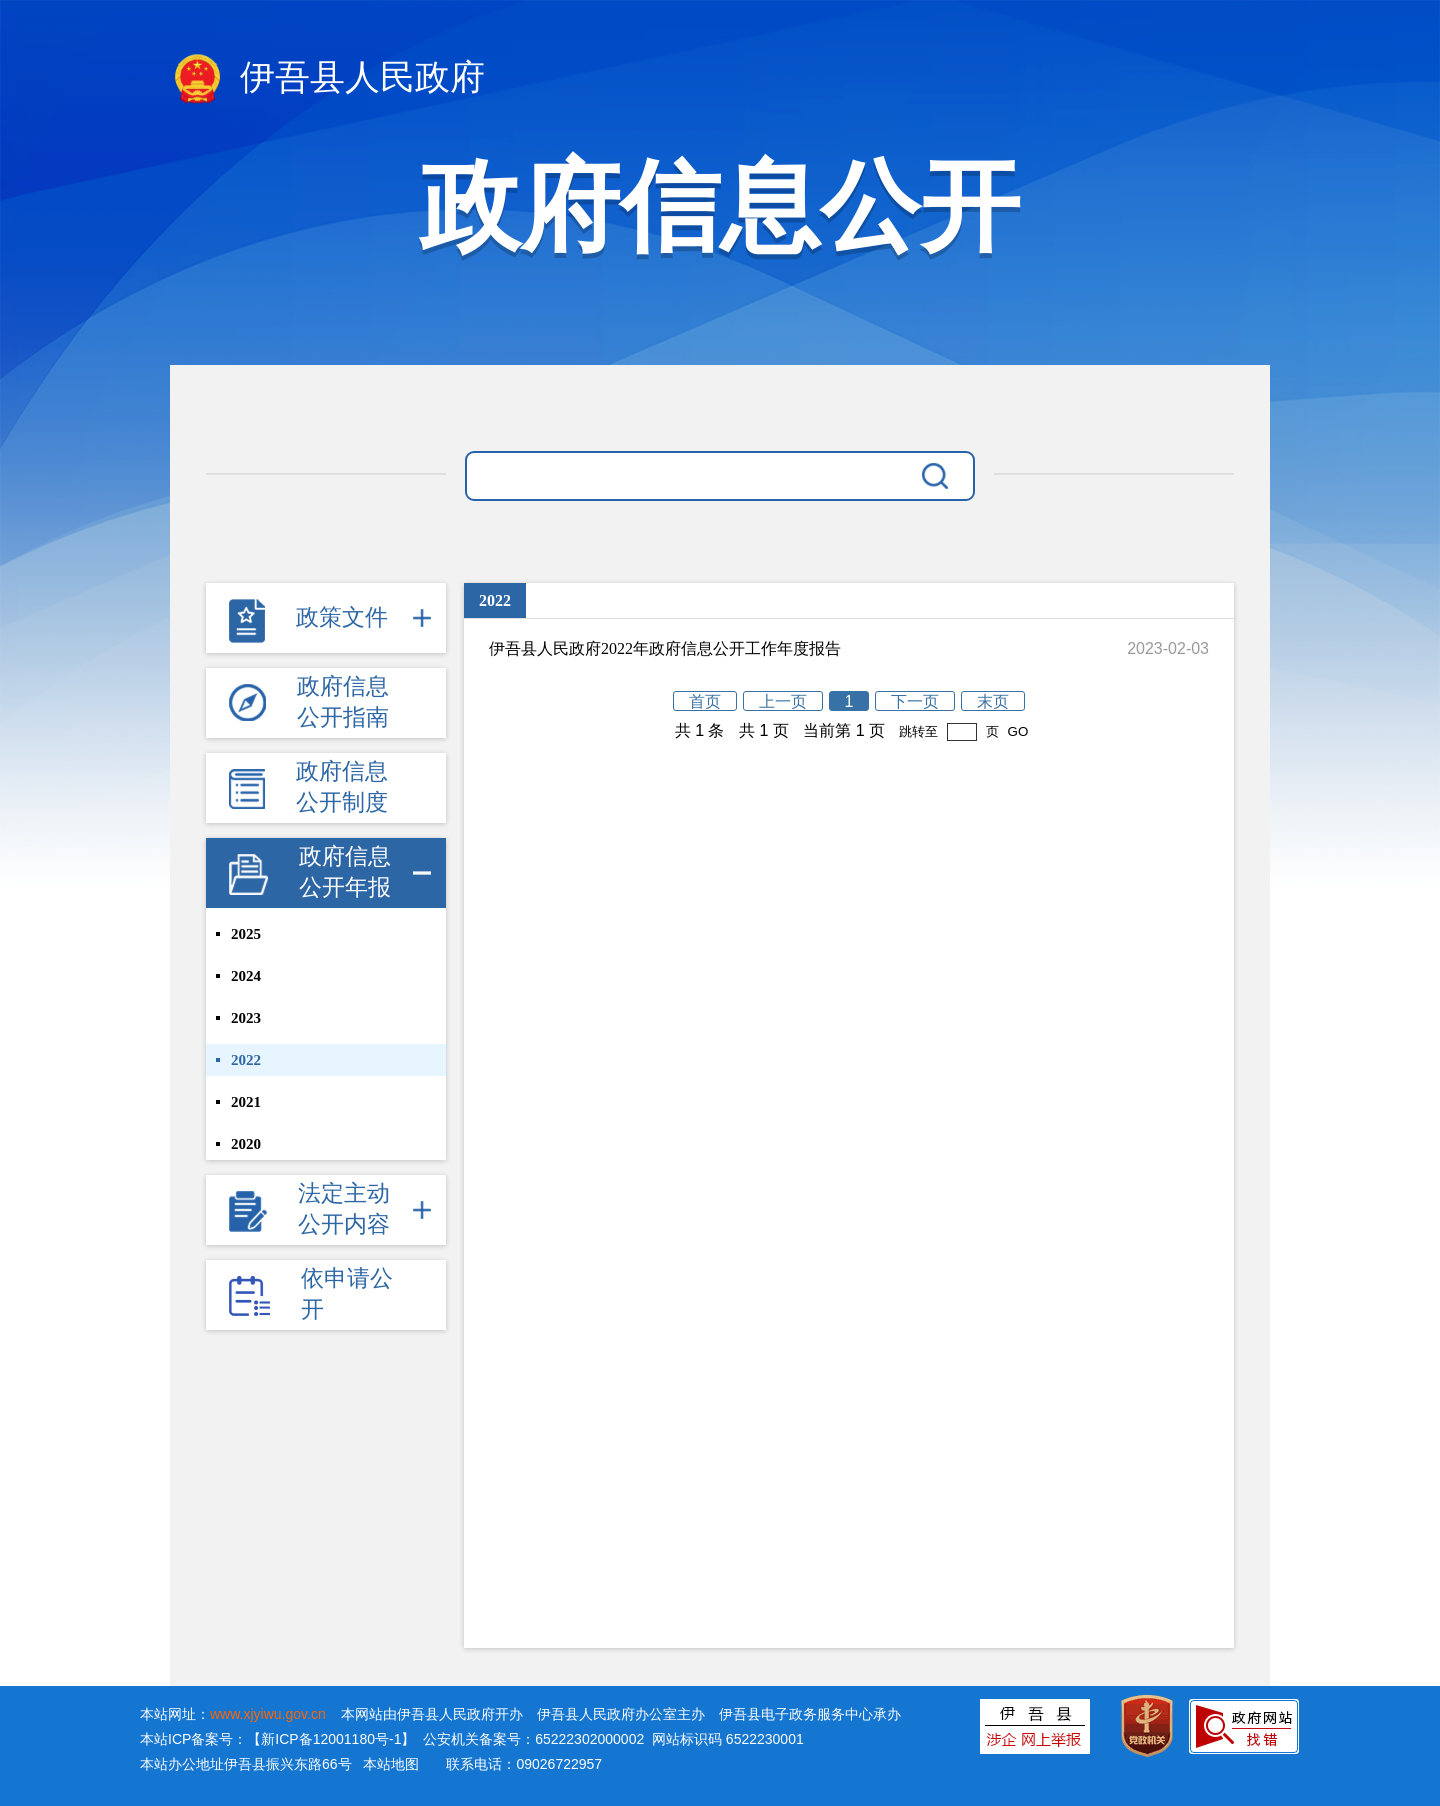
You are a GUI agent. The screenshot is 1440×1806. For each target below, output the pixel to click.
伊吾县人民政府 (327, 80)
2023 (246, 1018)
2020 (246, 1144)
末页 (993, 701)
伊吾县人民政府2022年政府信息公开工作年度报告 (665, 648)
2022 (246, 1060)
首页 (705, 701)
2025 (246, 934)
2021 (246, 1102)
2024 (246, 976)
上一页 (783, 701)
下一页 (915, 701)
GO (1018, 731)
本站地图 (391, 1764)
